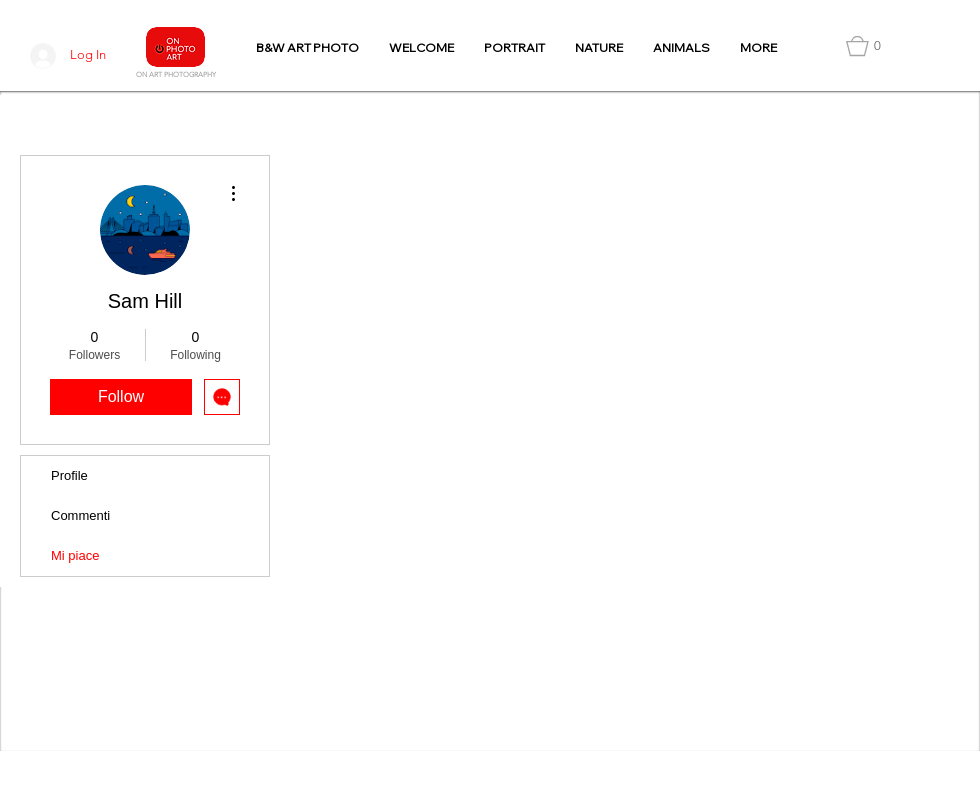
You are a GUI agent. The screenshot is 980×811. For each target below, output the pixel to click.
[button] (863, 46)
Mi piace (75, 555)
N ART (152, 74)
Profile (69, 475)
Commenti (80, 515)
